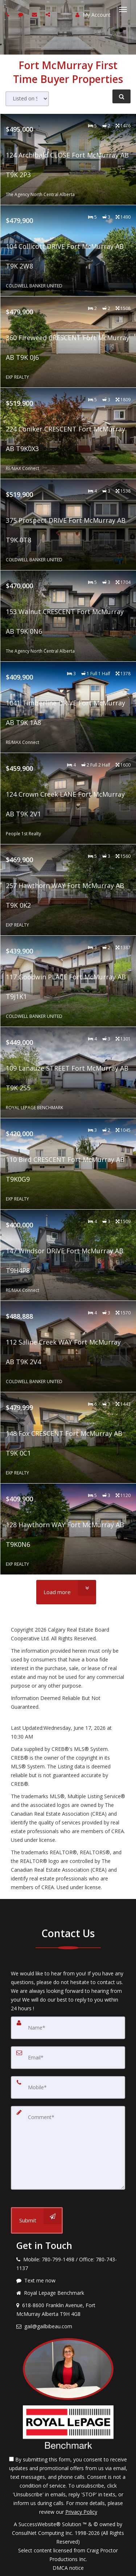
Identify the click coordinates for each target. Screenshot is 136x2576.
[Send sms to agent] (21, 14)
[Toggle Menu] (123, 9)
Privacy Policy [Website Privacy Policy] (81, 2511)
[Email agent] (35, 14)
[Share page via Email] (49, 14)
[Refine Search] (121, 96)
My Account (93, 14)
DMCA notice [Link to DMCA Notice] (68, 2567)
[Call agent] (8, 14)
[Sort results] (27, 98)
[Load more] (66, 1592)
